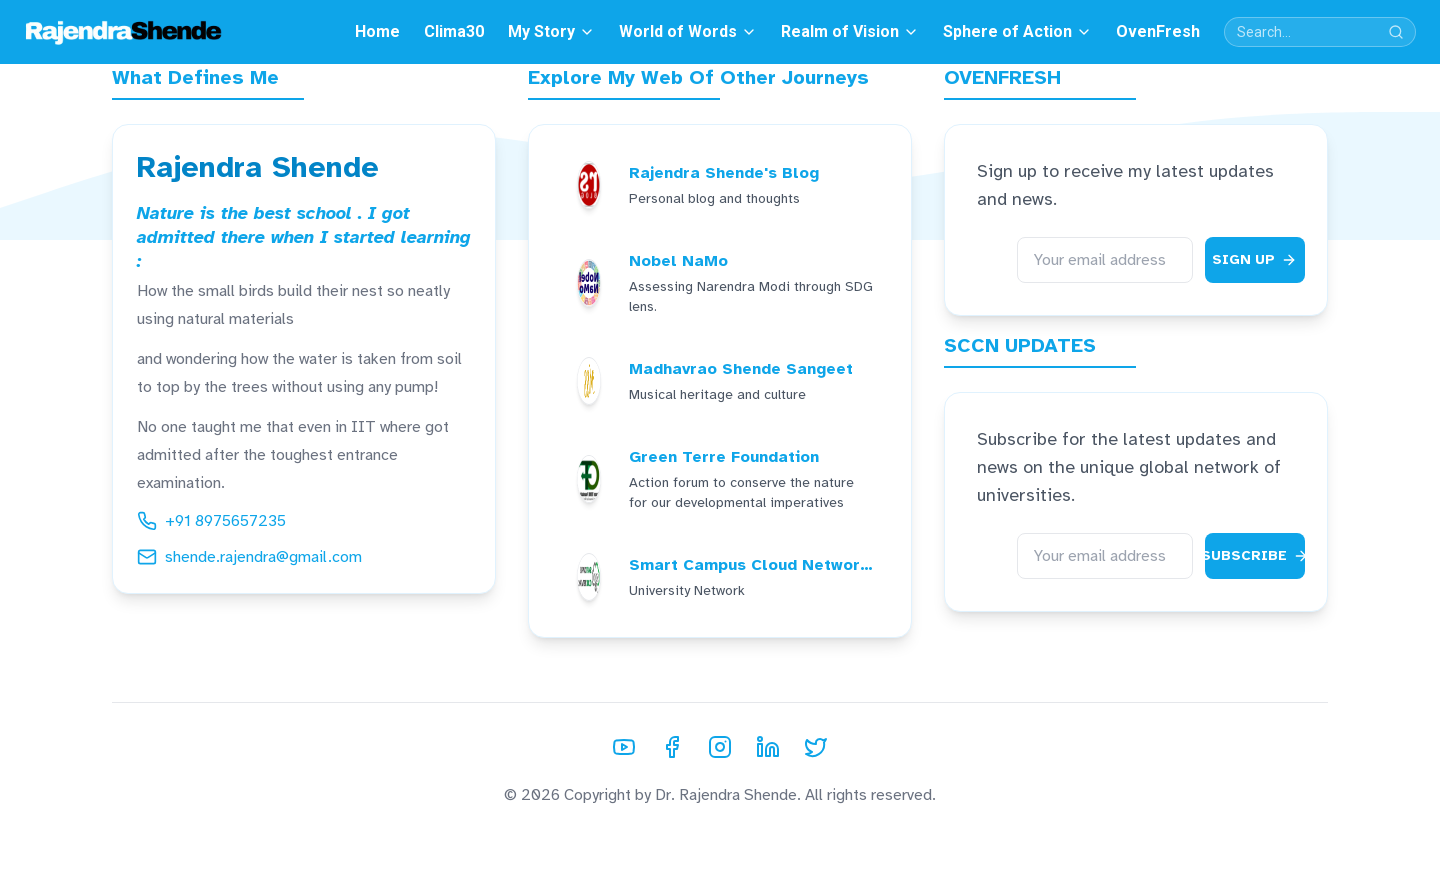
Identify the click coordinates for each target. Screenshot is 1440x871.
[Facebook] (672, 747)
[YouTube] (624, 747)
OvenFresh (1158, 31)
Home (377, 31)
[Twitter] (816, 747)
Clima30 (454, 31)
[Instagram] (720, 747)
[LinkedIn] (768, 747)
